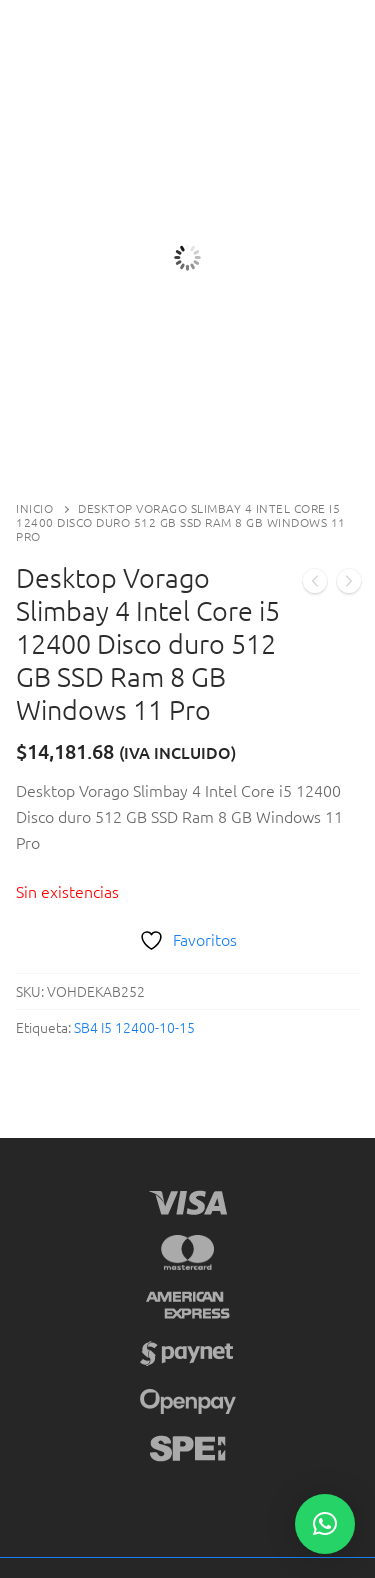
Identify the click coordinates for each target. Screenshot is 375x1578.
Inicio (34, 508)
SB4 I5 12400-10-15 (134, 1027)
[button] (325, 1524)
